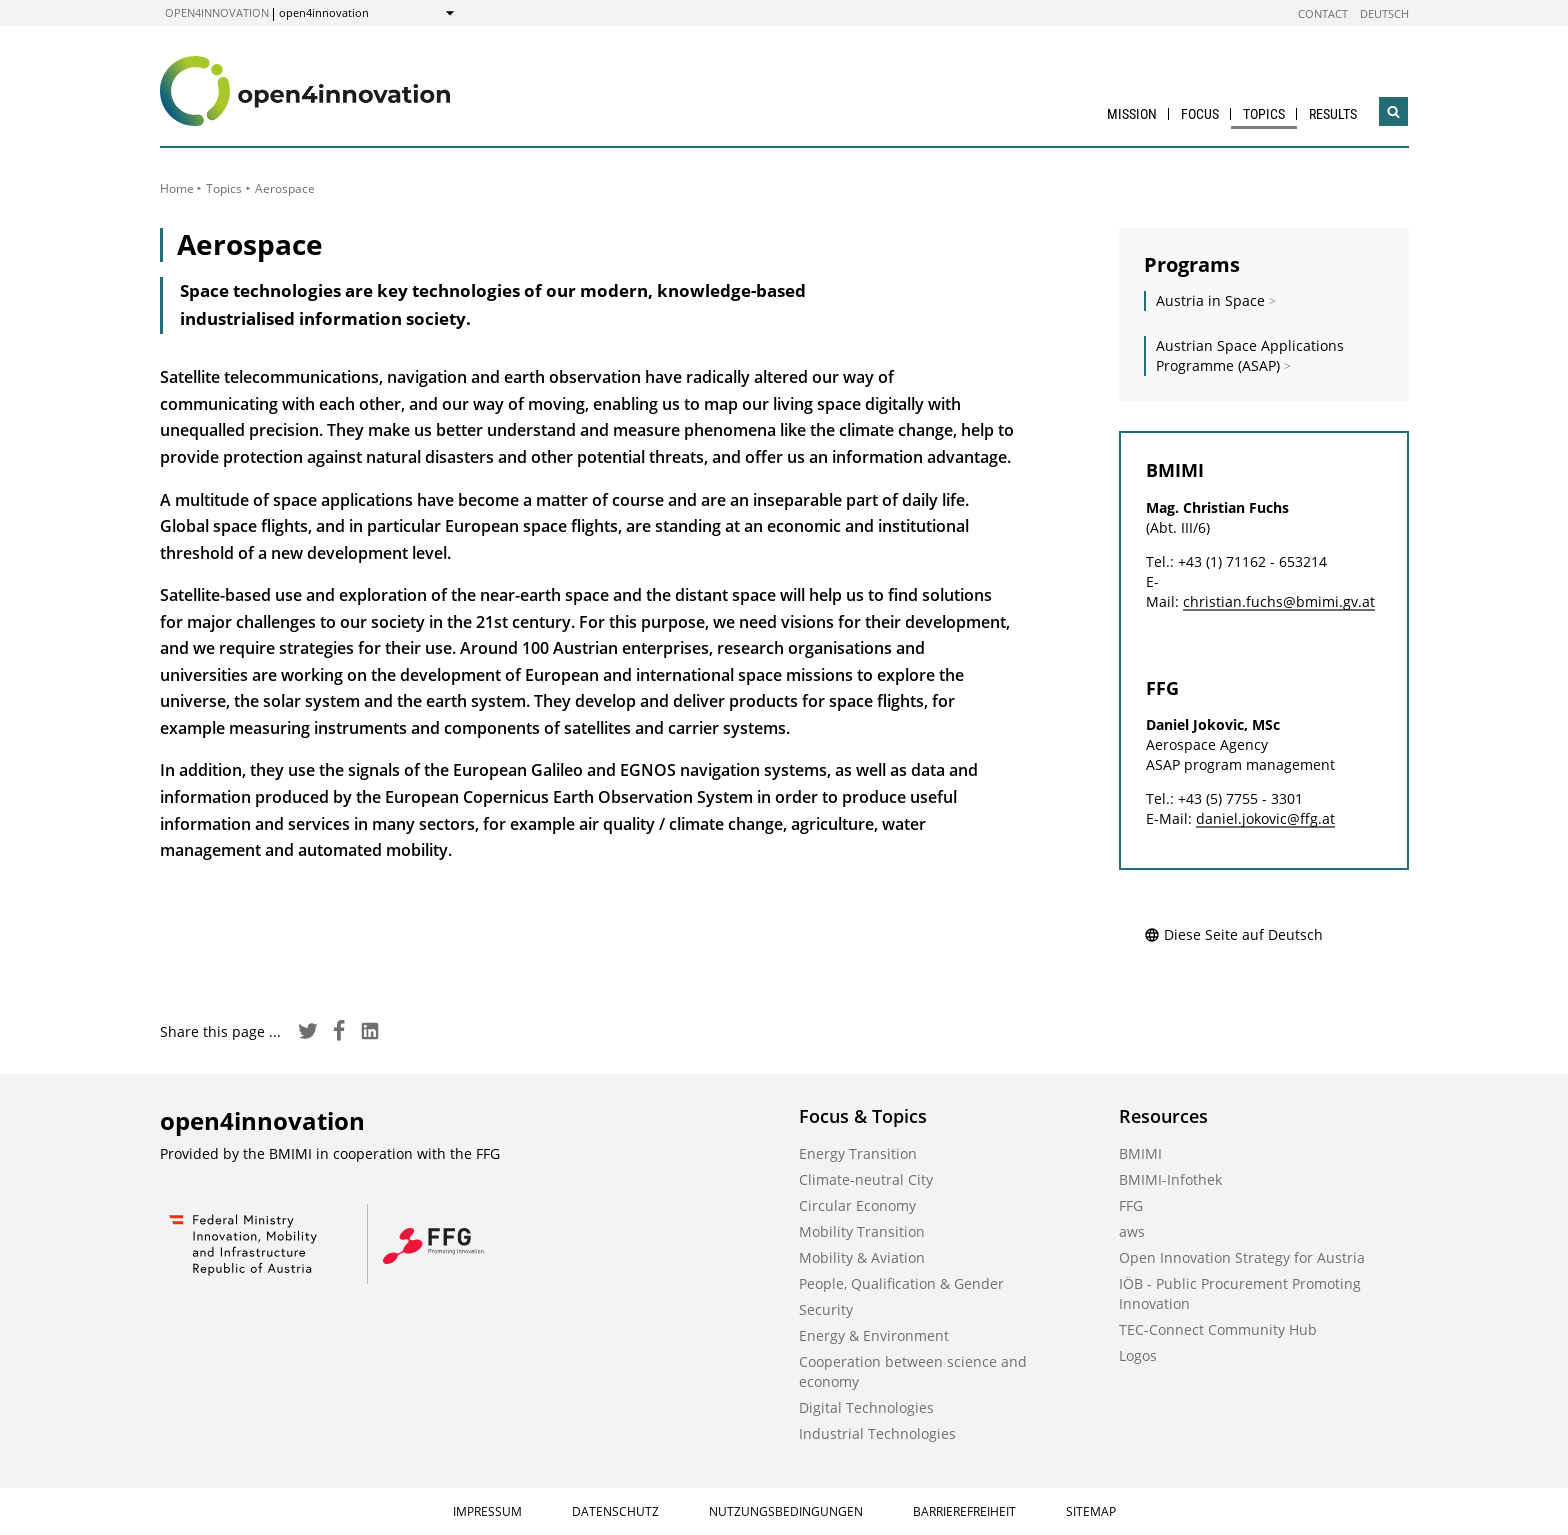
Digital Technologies (866, 1407)
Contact (1323, 13)
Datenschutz (615, 1511)
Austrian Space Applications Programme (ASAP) (1250, 355)
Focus (1200, 114)
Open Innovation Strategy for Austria (1242, 1257)
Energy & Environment (874, 1335)
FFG (1131, 1205)
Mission (1132, 114)
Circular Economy (857, 1205)
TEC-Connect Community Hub (1218, 1329)
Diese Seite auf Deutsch (1233, 934)
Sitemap (1091, 1511)
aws (1132, 1231)
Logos (1138, 1355)
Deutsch (1384, 13)
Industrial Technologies (877, 1433)
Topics (1264, 114)
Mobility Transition (862, 1231)
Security (826, 1309)
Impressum (487, 1511)
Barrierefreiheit (964, 1511)
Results (1333, 114)
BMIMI (1140, 1153)
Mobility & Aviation (862, 1257)
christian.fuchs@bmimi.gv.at (1279, 601)
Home (177, 188)
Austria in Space (1210, 300)
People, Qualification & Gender (901, 1283)
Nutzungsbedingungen (786, 1511)
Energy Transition (858, 1153)
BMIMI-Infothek (1170, 1179)
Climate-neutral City (866, 1179)
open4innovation (217, 12)
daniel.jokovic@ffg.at (1265, 818)
